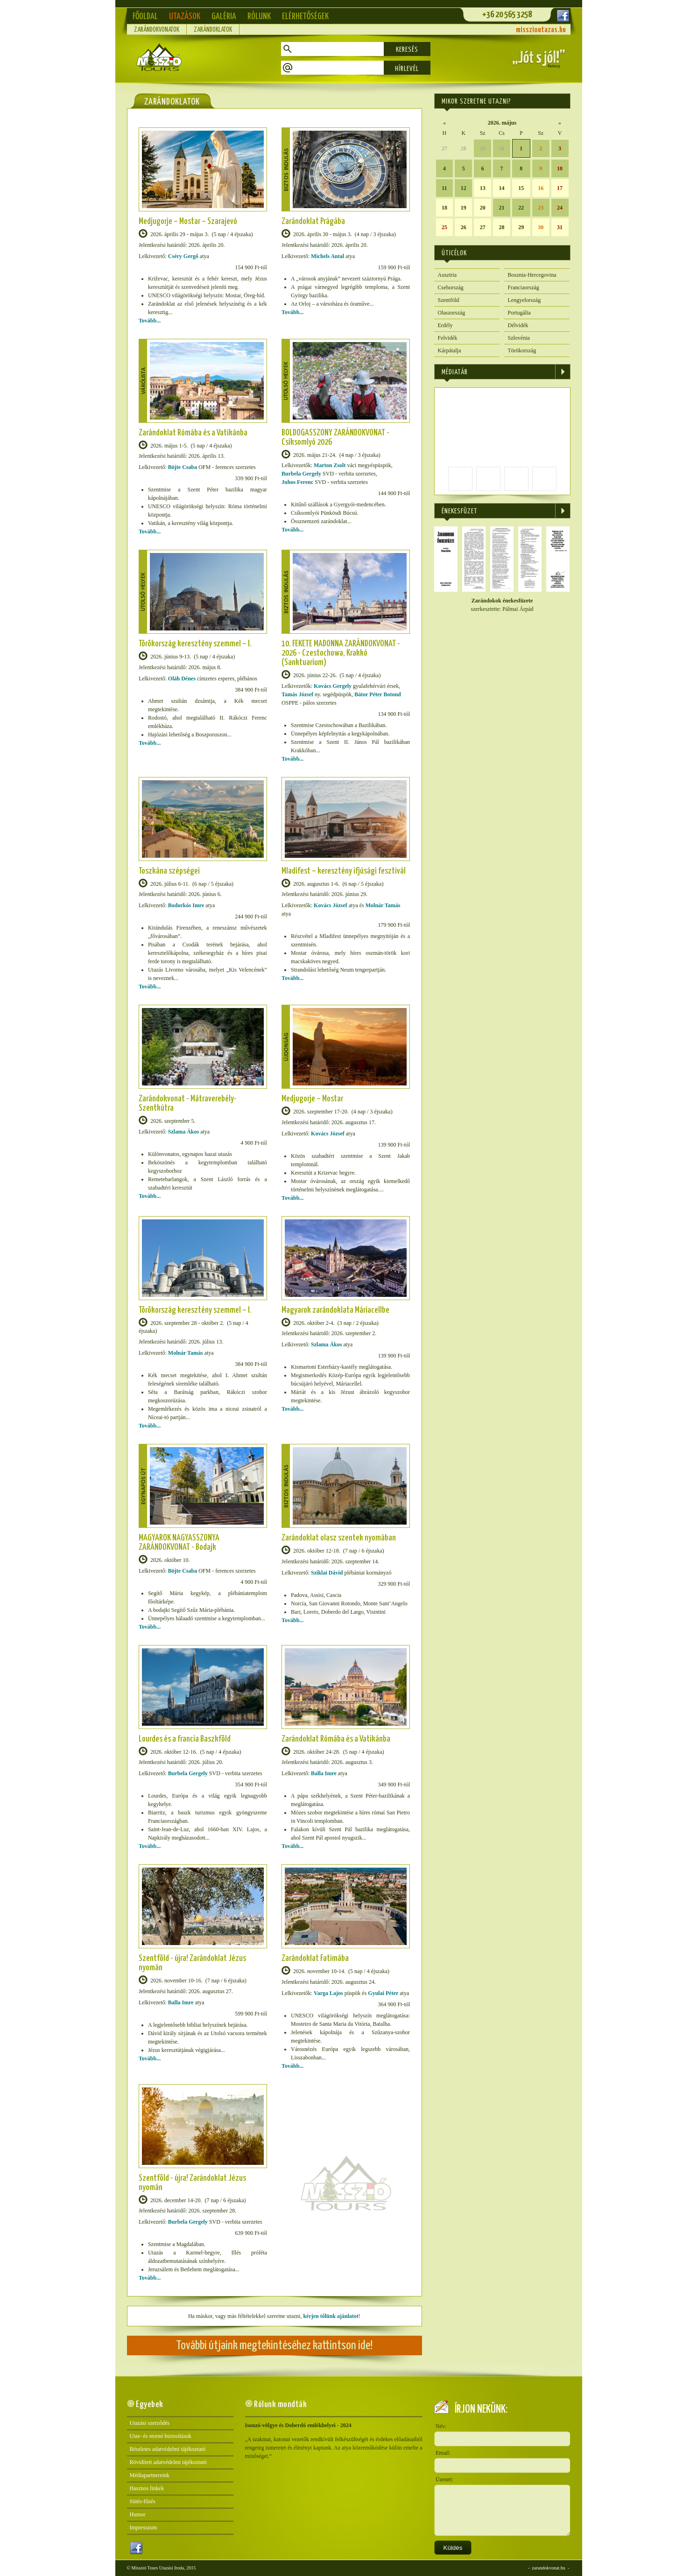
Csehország (451, 287)
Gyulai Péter (383, 1993)
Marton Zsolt (329, 465)
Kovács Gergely (333, 686)
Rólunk (259, 16)
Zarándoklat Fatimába (315, 1958)
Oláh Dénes (182, 678)
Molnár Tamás (383, 905)
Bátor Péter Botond (377, 694)
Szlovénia (519, 338)
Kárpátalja (449, 350)
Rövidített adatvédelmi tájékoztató (168, 2462)
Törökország (522, 350)
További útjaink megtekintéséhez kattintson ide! (274, 2345)
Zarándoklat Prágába (313, 221)
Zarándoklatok (213, 30)
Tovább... (150, 320)
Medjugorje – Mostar (312, 1098)
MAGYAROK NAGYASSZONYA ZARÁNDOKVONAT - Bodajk (179, 1542)
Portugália (519, 312)
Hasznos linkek (147, 2488)
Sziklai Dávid (327, 1572)
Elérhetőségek (305, 16)
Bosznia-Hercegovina (532, 275)
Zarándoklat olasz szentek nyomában (339, 1537)
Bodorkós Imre (186, 905)
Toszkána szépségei (169, 871)
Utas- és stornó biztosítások (160, 2436)
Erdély (445, 325)
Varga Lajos (328, 1993)
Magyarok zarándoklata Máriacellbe (335, 1310)
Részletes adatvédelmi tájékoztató (168, 2449)
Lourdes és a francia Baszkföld (185, 1739)
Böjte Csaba (182, 467)
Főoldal (145, 16)
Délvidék (518, 325)
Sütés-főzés (142, 2501)
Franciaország (523, 287)
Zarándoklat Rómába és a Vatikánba (193, 432)
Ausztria (447, 275)
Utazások (184, 16)
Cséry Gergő (183, 256)
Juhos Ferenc (297, 482)
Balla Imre (324, 1773)
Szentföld (448, 300)
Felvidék (448, 338)
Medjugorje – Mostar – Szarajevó (188, 221)
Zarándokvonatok (156, 30)
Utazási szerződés (150, 2423)
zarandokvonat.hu (548, 2567)
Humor (138, 2514)
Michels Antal (327, 256)
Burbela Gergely (301, 473)
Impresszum (143, 2527)
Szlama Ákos (183, 1131)
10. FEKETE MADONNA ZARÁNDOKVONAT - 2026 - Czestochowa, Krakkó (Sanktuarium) (341, 653)
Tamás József (297, 694)
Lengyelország (524, 300)
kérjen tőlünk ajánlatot (331, 2316)
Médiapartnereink (149, 2475)
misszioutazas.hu (541, 30)
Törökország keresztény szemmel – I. (195, 643)
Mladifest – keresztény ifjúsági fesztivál (344, 871)
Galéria (223, 16)
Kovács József (330, 905)
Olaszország (451, 312)
